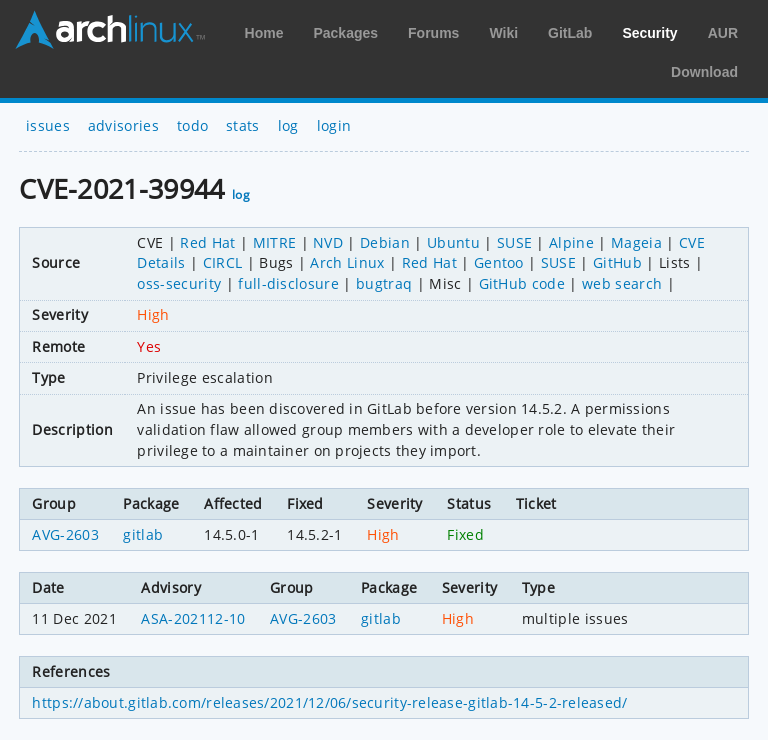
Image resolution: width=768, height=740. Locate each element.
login (334, 125)
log (288, 125)
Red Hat (207, 242)
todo (192, 125)
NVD (328, 242)
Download (704, 72)
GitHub (617, 262)
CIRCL (223, 262)
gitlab (143, 534)
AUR (723, 33)
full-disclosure (288, 283)
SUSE (514, 242)
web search (622, 283)
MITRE (275, 242)
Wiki (503, 33)
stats (243, 125)
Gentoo (499, 262)
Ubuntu (453, 242)
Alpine (571, 242)
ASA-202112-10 (193, 618)
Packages (345, 33)
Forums (433, 33)
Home (264, 33)
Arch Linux (110, 30)
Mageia (636, 242)
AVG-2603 (65, 534)
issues (48, 125)
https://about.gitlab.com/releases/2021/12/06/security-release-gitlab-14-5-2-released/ (329, 702)
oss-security (179, 283)
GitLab (570, 33)
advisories (123, 125)
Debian (385, 242)
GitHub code (522, 283)
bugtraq (384, 283)
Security (649, 33)
